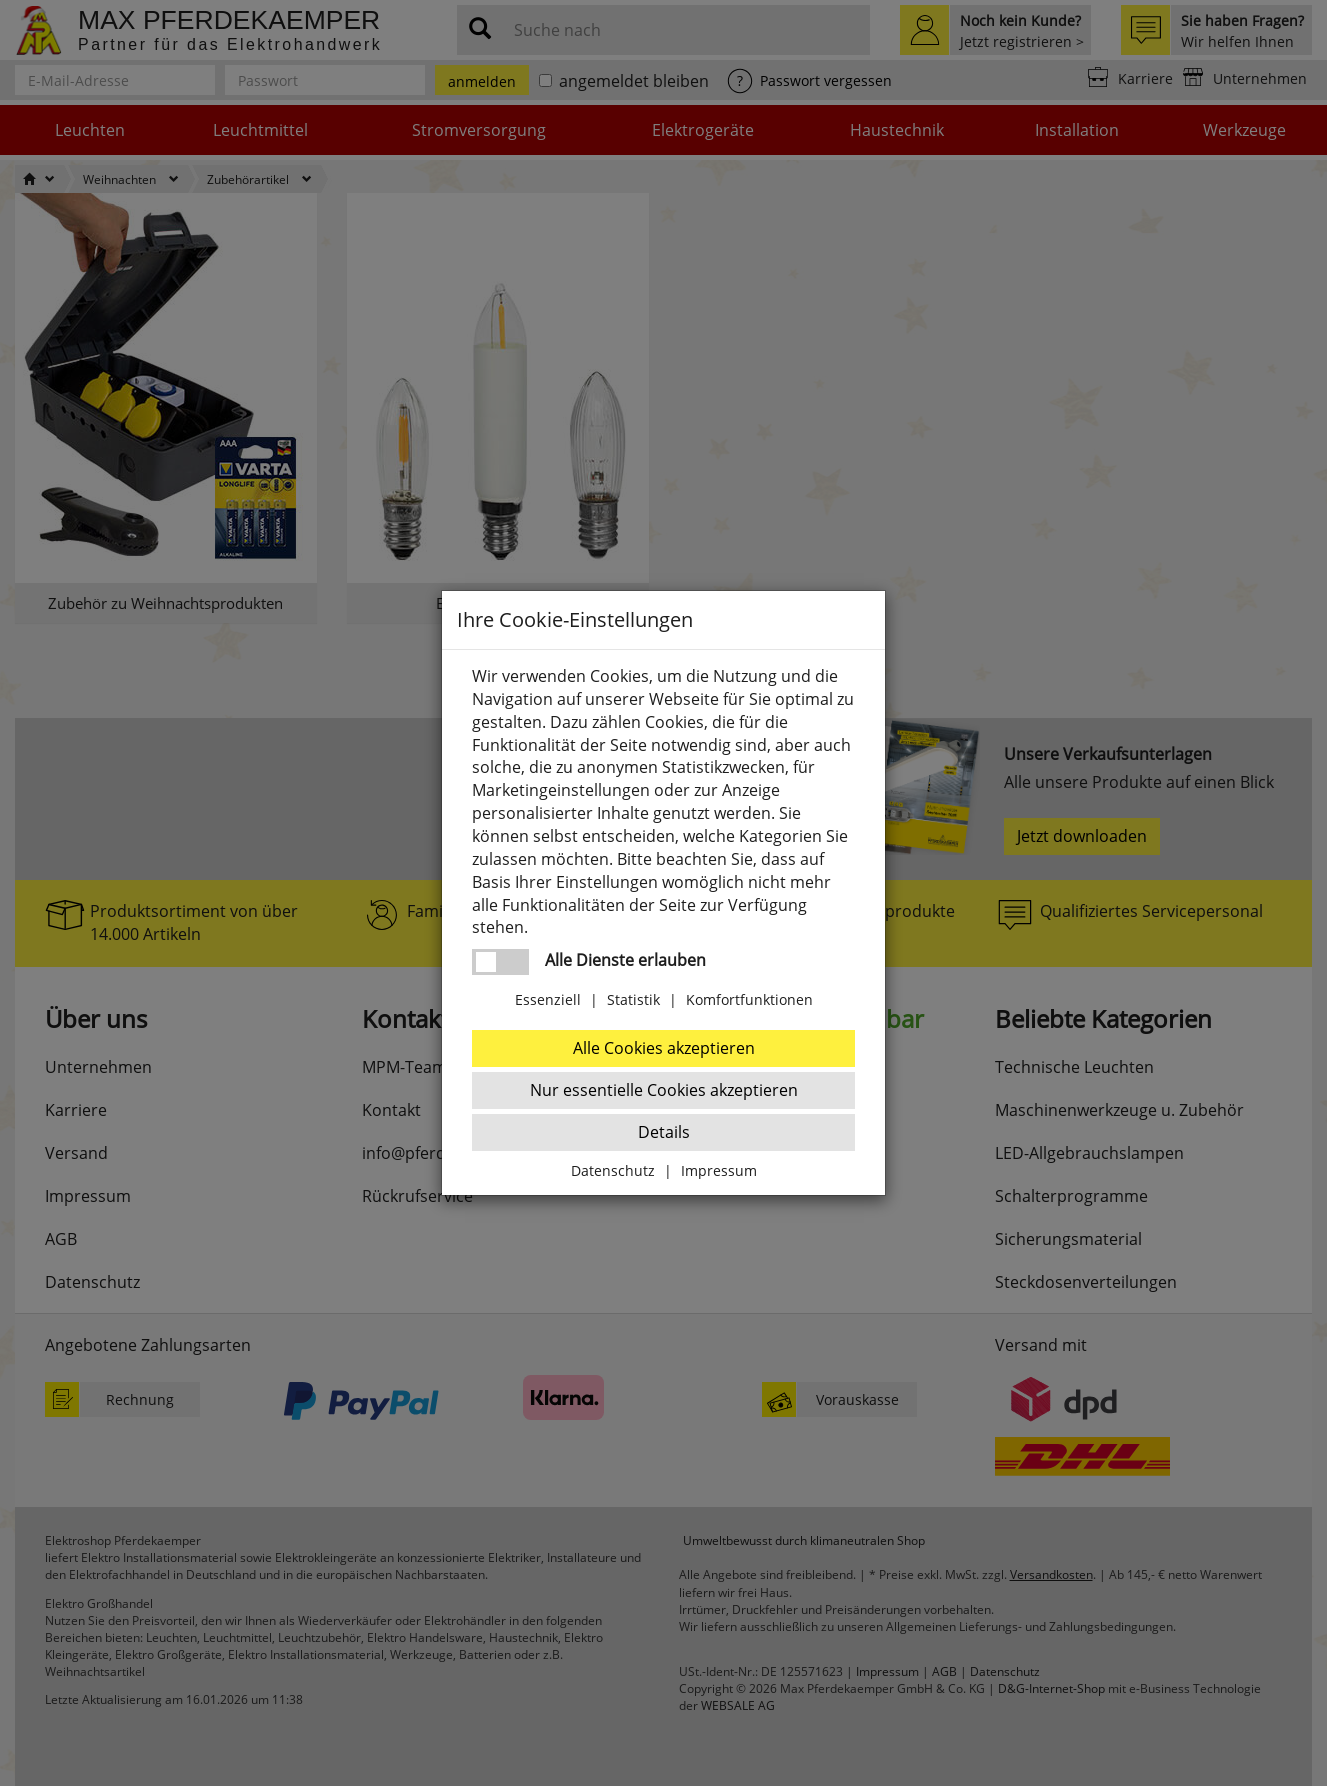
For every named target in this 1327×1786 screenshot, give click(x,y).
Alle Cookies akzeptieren (664, 1048)
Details (664, 1132)
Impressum (719, 1170)
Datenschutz (613, 1170)
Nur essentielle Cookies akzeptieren (664, 1090)
